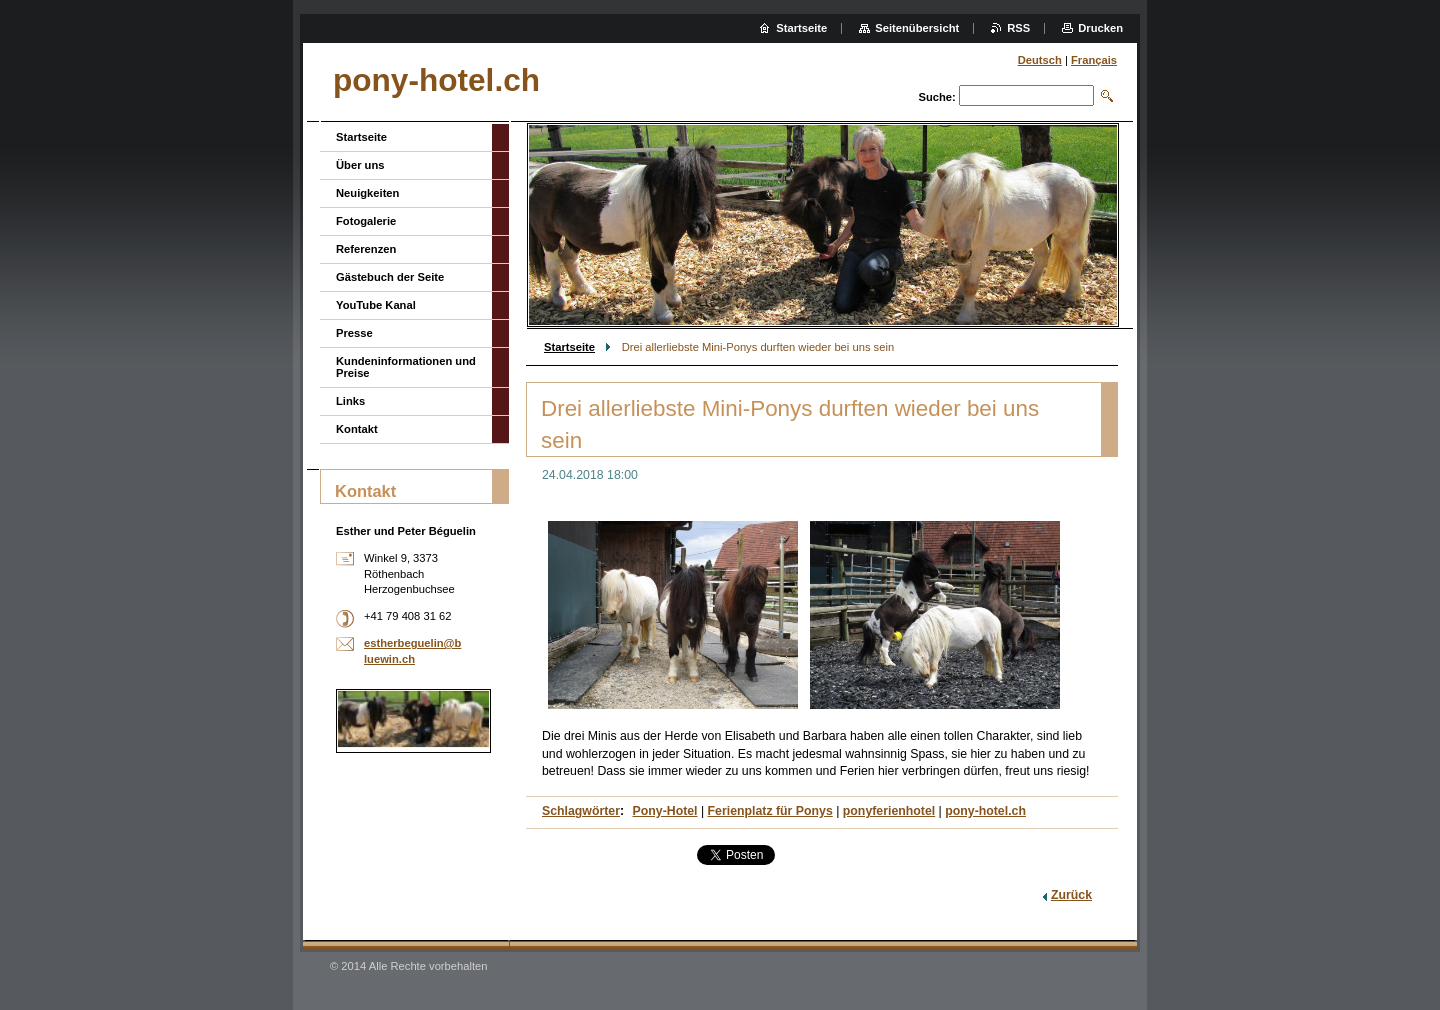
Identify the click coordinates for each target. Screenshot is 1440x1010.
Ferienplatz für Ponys (770, 811)
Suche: (936, 97)
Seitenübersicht (917, 28)
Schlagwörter (581, 811)
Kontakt (357, 429)
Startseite (569, 347)
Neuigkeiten (367, 193)
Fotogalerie (366, 221)
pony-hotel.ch (985, 811)
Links (350, 401)
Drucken (1100, 28)
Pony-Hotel (665, 811)
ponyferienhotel (889, 811)
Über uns (360, 165)
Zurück (1071, 895)
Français (1094, 60)
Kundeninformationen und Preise (406, 367)
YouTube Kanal (376, 305)
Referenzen (366, 249)
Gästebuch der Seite (390, 277)
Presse (354, 333)
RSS (1018, 28)
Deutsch (1040, 60)
